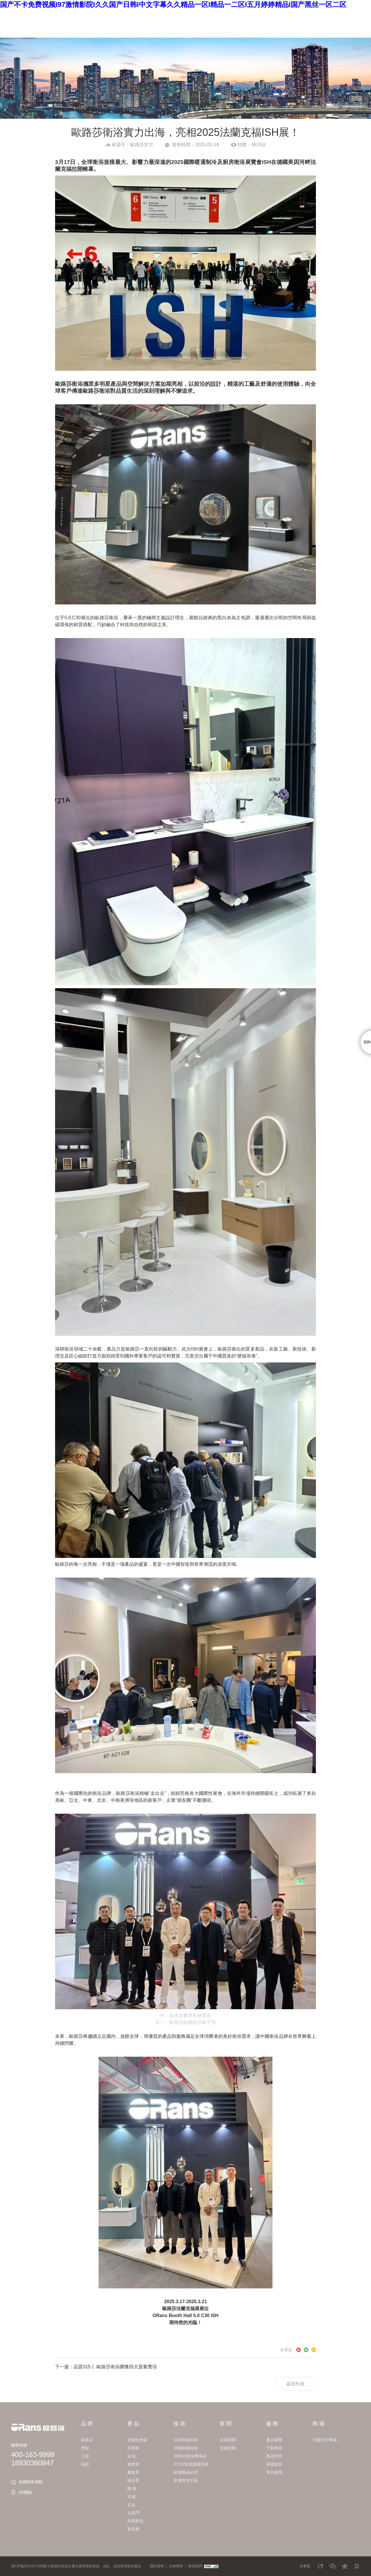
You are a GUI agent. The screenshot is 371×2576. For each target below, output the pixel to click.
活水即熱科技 (186, 2440)
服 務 (217, 14)
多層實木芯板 (186, 2480)
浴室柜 (133, 2448)
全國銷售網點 (31, 2482)
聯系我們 (195, 2566)
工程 (85, 2456)
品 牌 (98, 14)
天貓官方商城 (324, 2440)
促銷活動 (228, 2448)
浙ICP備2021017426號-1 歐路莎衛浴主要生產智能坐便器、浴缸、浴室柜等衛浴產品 (76, 2566)
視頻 (85, 2464)
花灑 (131, 2496)
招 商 (247, 14)
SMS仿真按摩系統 (190, 2456)
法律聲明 (176, 2566)
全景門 (133, 2513)
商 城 (277, 14)
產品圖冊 (274, 2440)
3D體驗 (25, 2492)
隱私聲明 (157, 2566)
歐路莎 (87, 2440)
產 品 (128, 14)
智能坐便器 (137, 2440)
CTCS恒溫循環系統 (191, 2464)
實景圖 (133, 2529)
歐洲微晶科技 (186, 2472)
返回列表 (295, 2383)
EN (305, 14)
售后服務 (274, 2472)
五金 (131, 2504)
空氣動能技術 (186, 2448)
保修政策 (274, 2464)
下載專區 (274, 2448)
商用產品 (135, 2521)
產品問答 (274, 2456)
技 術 (157, 14)
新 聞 (187, 14)
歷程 (85, 2448)
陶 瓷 (132, 2488)
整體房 (133, 2464)
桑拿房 (133, 2472)
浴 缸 (132, 2456)
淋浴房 (133, 2480)
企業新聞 (228, 2440)
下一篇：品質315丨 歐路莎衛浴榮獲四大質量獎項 (106, 2366)
